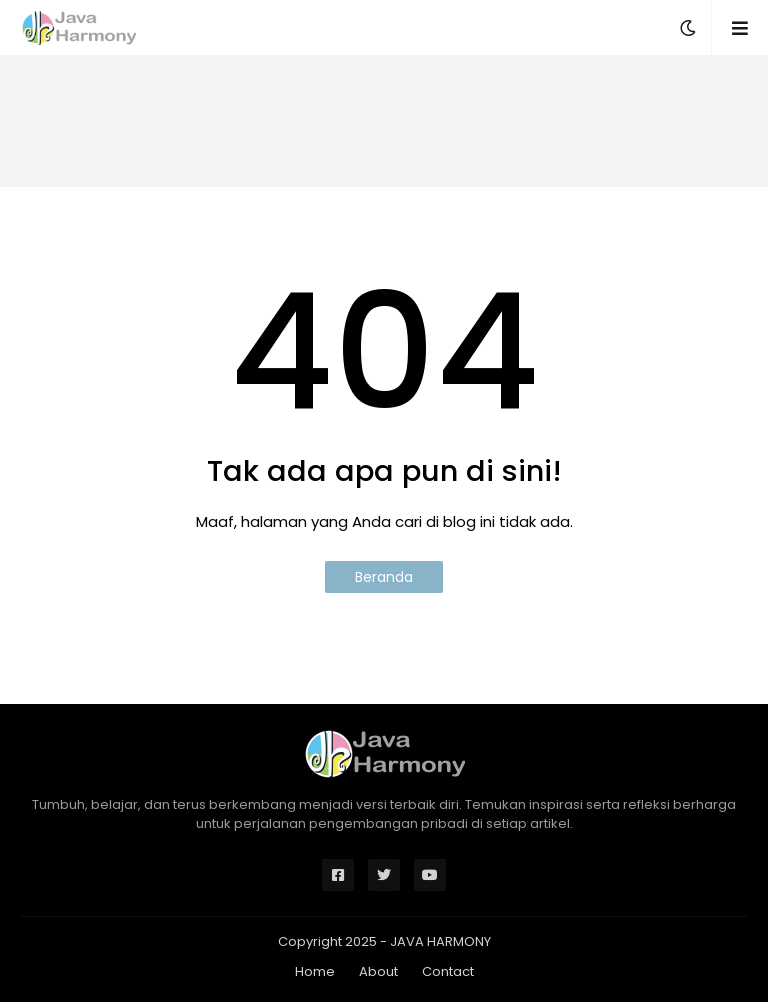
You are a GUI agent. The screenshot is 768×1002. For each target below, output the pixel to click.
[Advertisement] (384, 121)
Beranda (384, 577)
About (378, 971)
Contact (448, 971)
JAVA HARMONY (440, 941)
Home (315, 971)
